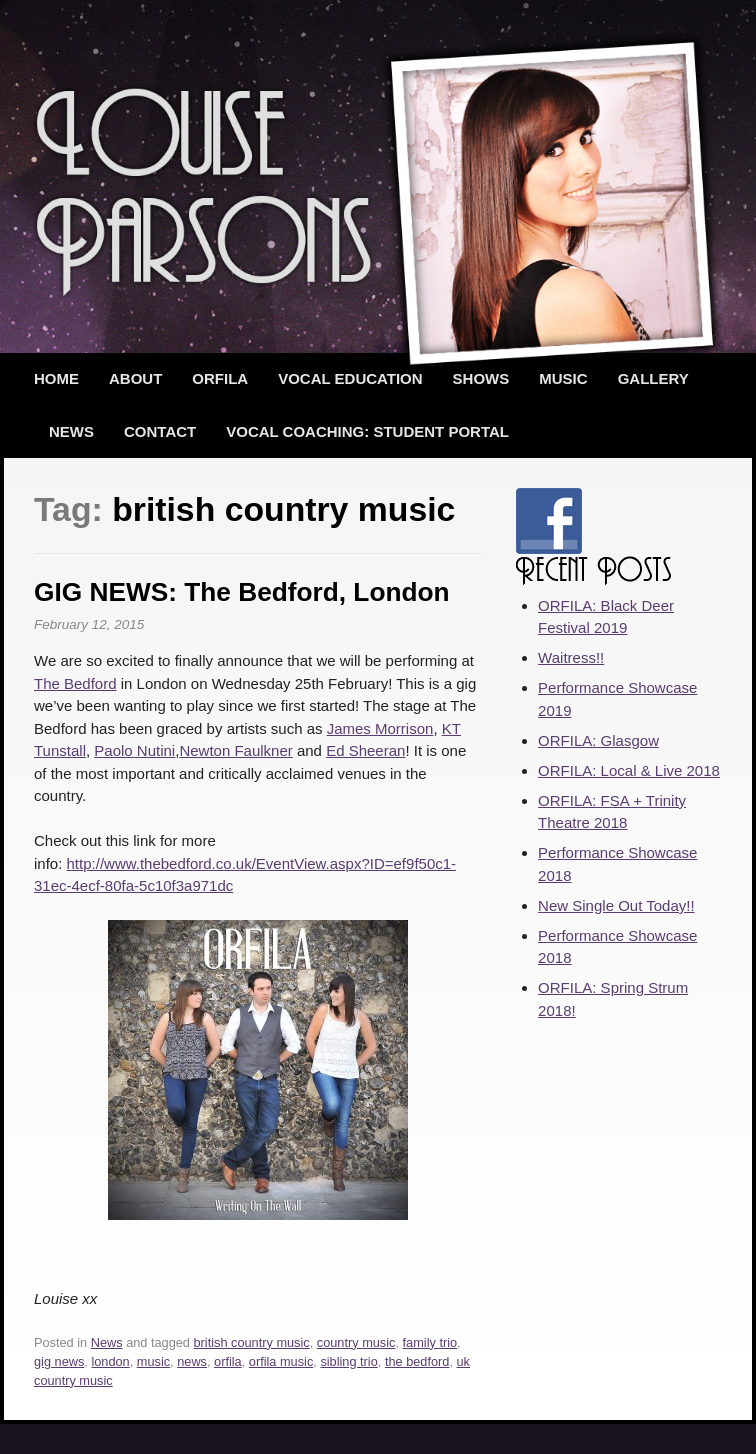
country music (356, 1342)
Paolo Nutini (134, 750)
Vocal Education (350, 378)
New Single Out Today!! (616, 905)
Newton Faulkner (235, 750)
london (110, 1361)
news (192, 1361)
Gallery (653, 378)
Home (56, 378)
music (153, 1361)
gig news (59, 1361)
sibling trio (348, 1361)
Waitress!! (571, 657)
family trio (430, 1342)
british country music (252, 1342)
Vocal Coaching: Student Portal (367, 431)
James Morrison (380, 728)
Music (563, 378)
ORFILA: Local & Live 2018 (629, 770)
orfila (228, 1361)
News (71, 431)
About (135, 378)
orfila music (281, 1361)
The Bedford (75, 683)
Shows (481, 378)
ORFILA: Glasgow (598, 740)
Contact (160, 431)
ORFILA (220, 378)
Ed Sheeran (365, 750)
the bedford (417, 1361)
